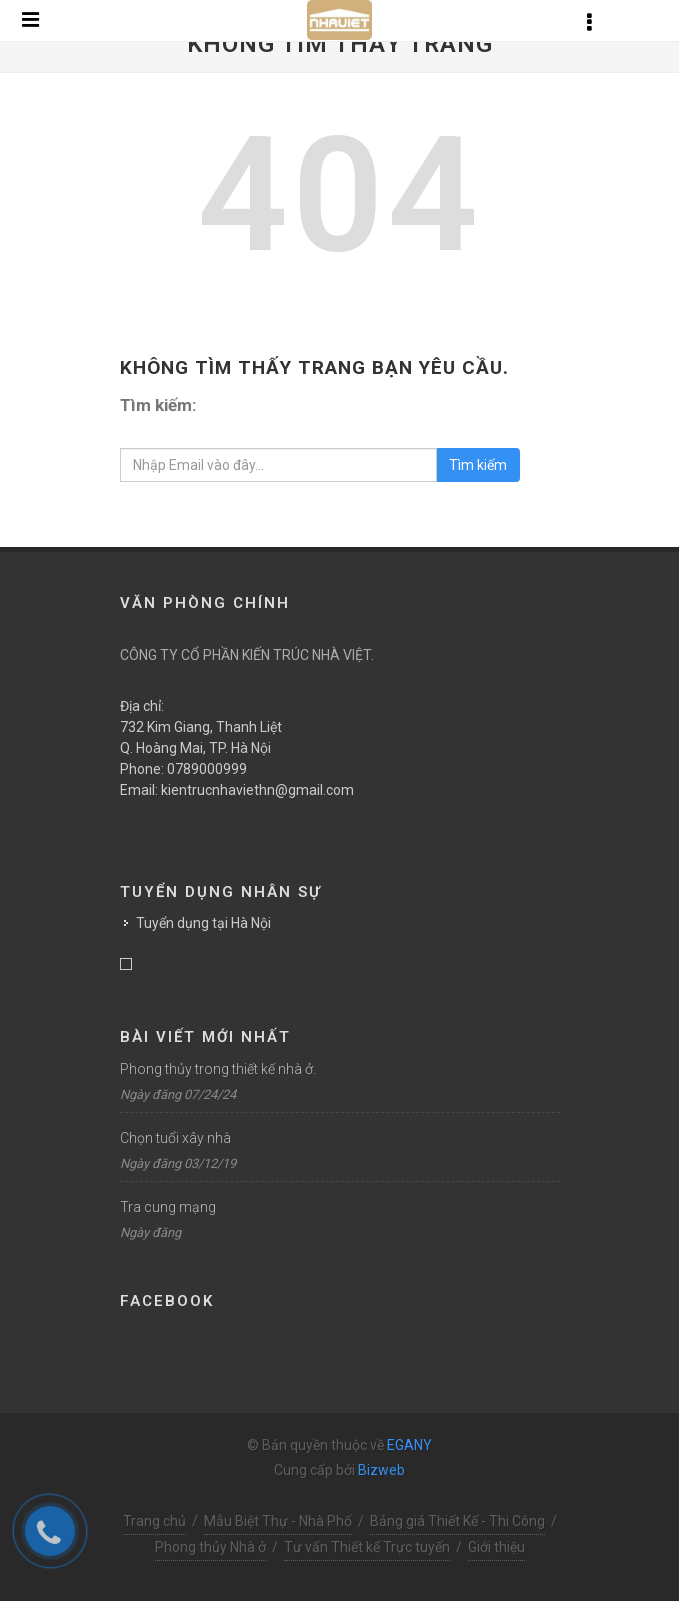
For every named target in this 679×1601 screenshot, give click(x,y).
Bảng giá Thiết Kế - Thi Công (457, 1521)
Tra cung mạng (168, 1207)
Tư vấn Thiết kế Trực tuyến (367, 1547)
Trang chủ (154, 1521)
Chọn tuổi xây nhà (175, 1138)
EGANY (409, 1445)
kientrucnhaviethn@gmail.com (257, 790)
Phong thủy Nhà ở (210, 1547)
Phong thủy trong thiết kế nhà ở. (218, 1069)
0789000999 (207, 769)
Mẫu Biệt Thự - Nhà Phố (278, 1521)
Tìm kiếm (478, 465)
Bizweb (381, 1470)
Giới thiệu (496, 1547)
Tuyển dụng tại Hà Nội (203, 923)
